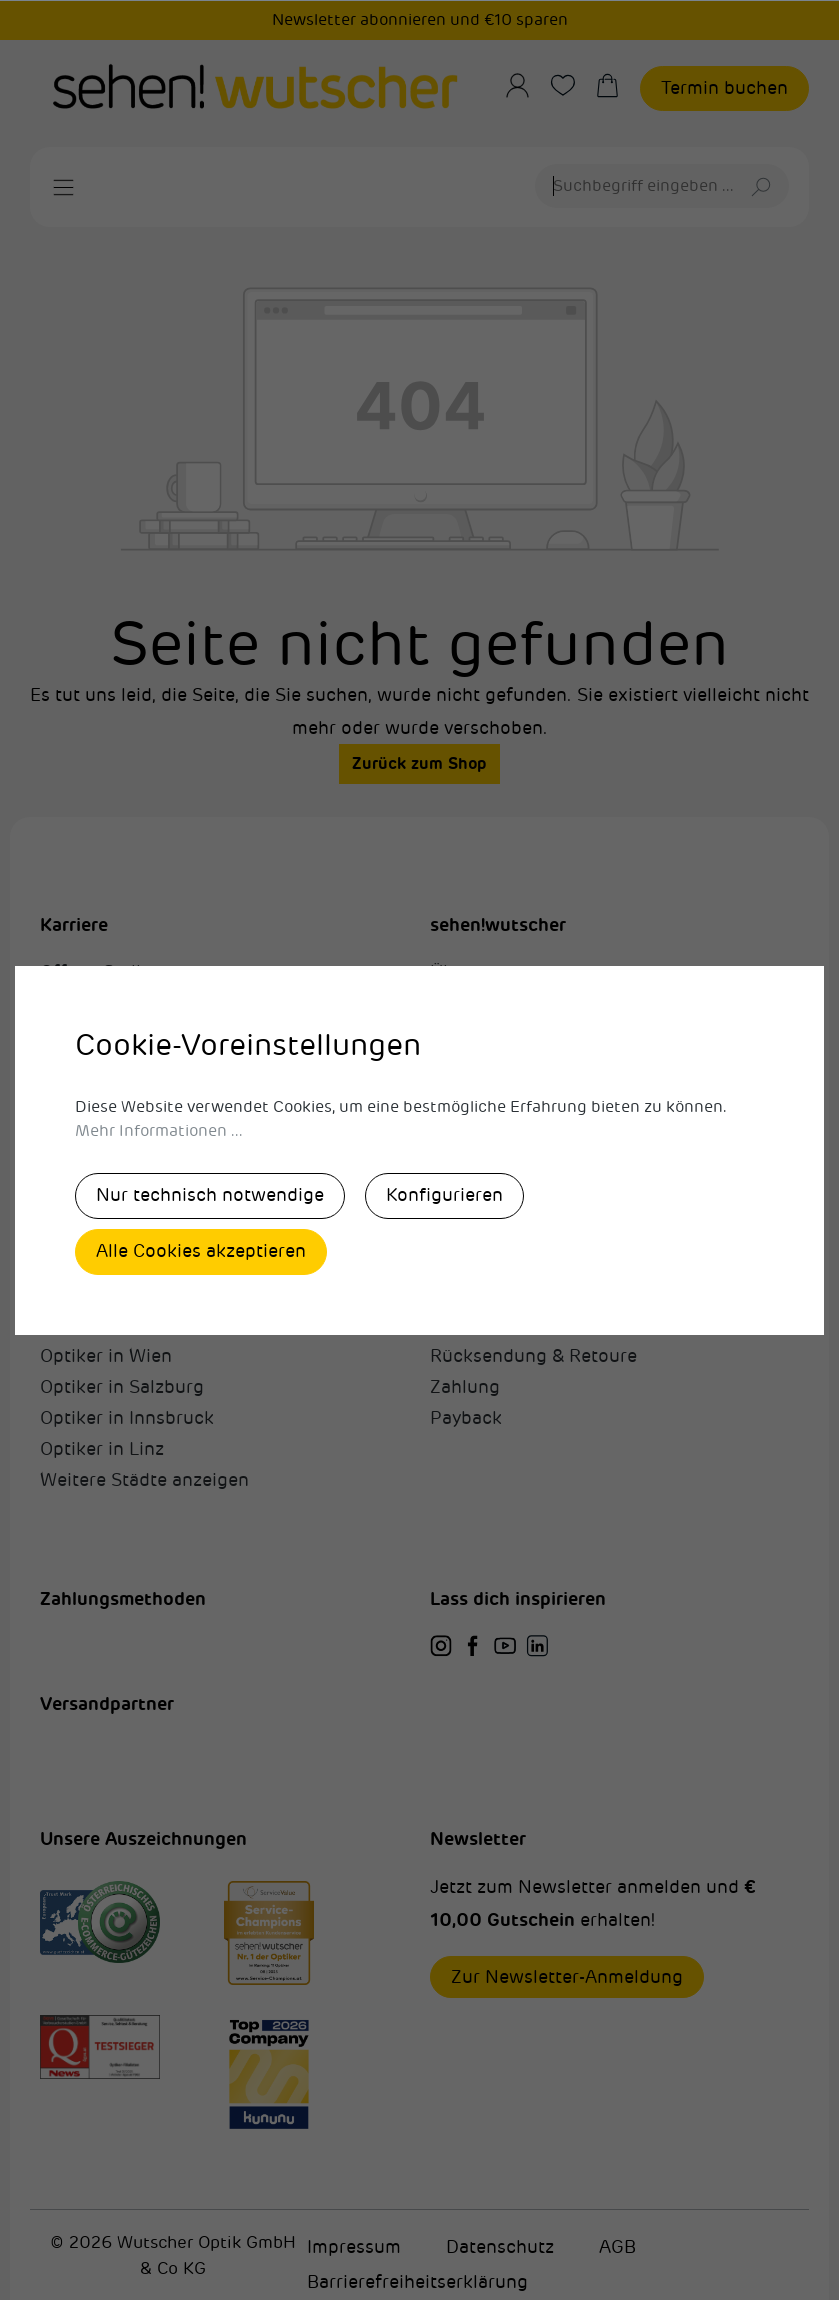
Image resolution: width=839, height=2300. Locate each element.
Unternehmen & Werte (525, 1003)
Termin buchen (724, 88)
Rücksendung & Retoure (533, 1356)
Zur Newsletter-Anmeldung (567, 1977)
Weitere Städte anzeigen (144, 1480)
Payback (466, 1418)
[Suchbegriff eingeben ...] (637, 186)
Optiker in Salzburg (122, 1387)
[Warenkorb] (617, 85)
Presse (458, 1096)
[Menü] (63, 187)
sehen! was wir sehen (131, 1065)
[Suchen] (764, 186)
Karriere (74, 924)
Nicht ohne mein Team (136, 1127)
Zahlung (465, 1387)
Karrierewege (96, 1003)
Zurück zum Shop (419, 763)
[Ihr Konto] (527, 85)
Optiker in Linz (102, 1449)
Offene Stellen (101, 972)
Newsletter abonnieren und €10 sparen (420, 20)
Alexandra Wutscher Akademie (171, 1034)
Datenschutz (500, 2247)
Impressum (354, 2247)
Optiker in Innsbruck (127, 1418)
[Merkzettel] (572, 85)
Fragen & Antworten (516, 1325)
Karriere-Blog (96, 1158)
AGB (617, 2247)
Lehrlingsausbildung (127, 1096)
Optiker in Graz (104, 1325)
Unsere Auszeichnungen (533, 1034)
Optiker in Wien (106, 1356)
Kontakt (463, 1065)
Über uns (468, 972)
